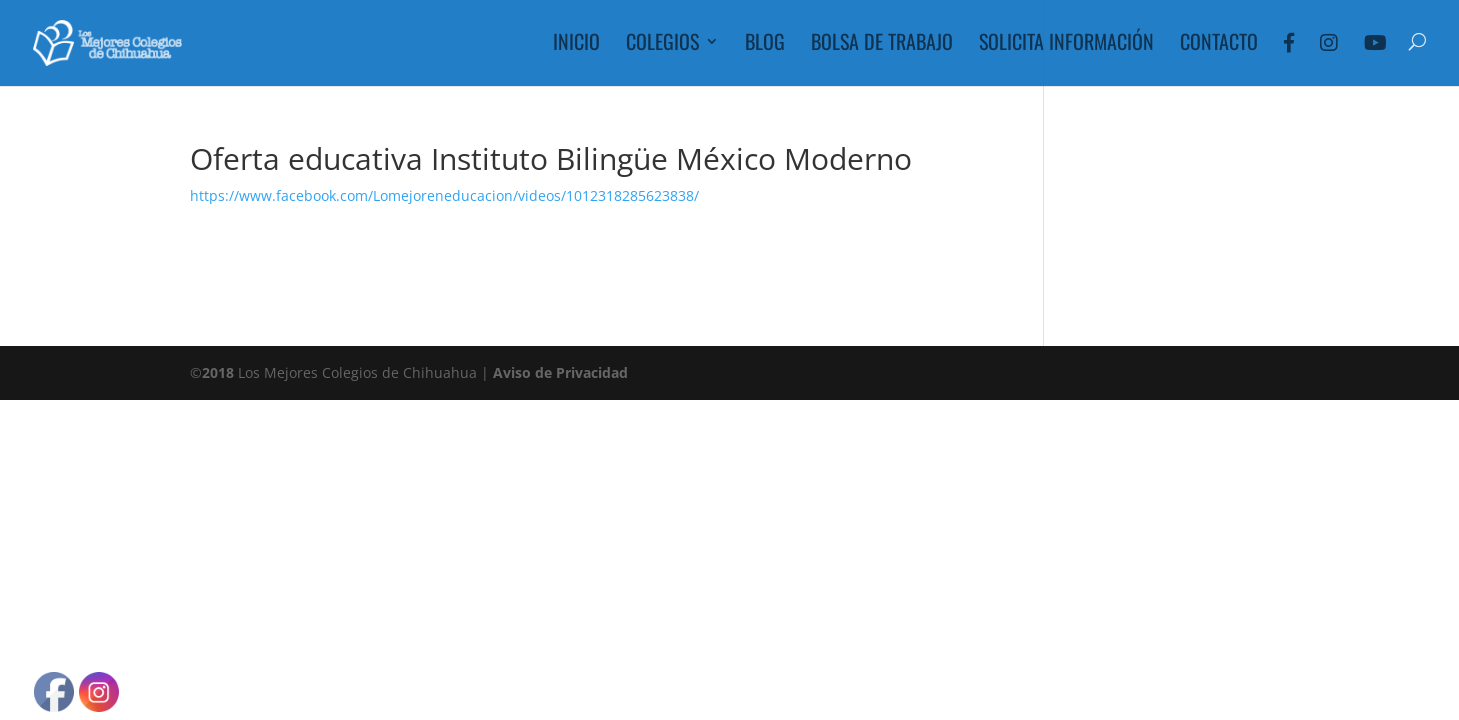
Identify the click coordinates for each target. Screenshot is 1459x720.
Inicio (576, 45)
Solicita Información (1066, 45)
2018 (218, 372)
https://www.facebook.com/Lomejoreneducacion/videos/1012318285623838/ (444, 195)
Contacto (1219, 45)
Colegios (662, 45)
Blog (765, 45)
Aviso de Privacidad (560, 372)
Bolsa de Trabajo (882, 45)
